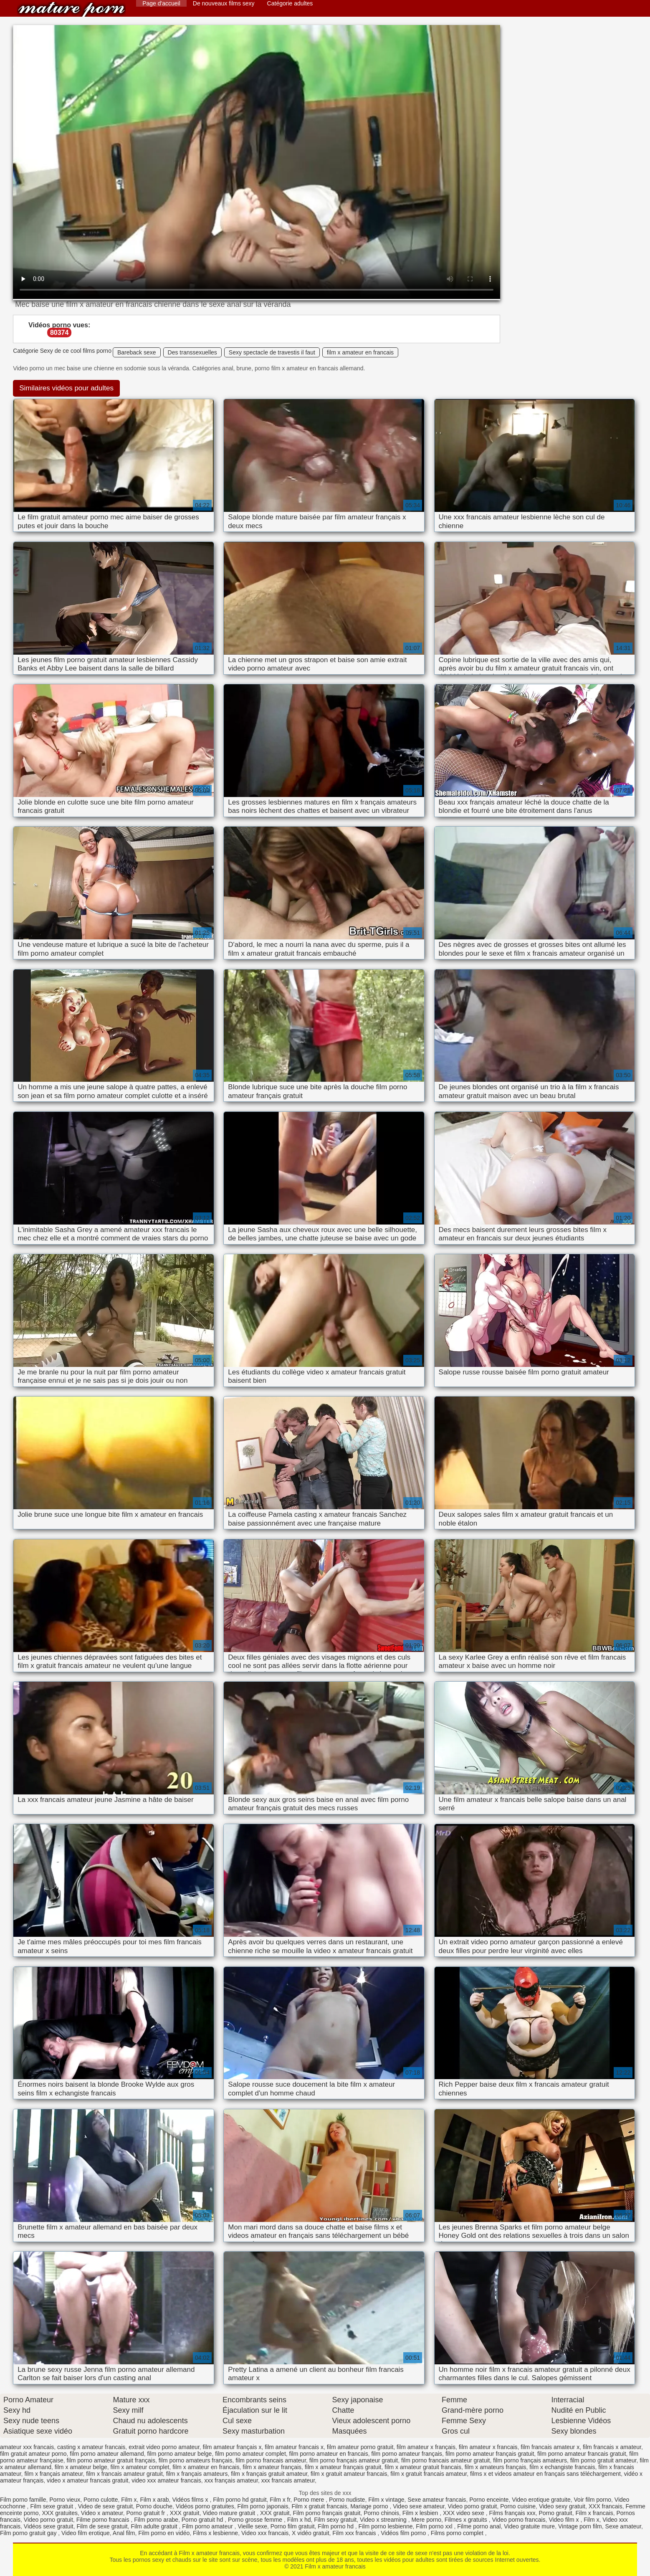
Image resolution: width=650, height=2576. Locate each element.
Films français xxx (512, 2513)
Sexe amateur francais (436, 2499)
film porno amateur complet (250, 2453)
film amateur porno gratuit (360, 2447)
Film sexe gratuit (52, 2506)
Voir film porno (592, 2499)
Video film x (564, 2519)
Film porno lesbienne (386, 2526)
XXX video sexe (464, 2513)
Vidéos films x (191, 2499)
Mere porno (426, 2519)
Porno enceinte (488, 2499)
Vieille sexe (252, 2526)
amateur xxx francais (27, 2447)
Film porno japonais (262, 2506)
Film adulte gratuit (155, 2526)
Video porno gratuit (472, 2506)
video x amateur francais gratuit (87, 2480)
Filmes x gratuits (467, 2519)
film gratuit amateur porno (33, 2453)
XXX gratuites (60, 2513)
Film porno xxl (435, 2526)
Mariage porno (369, 2506)
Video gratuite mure (529, 2526)
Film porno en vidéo (164, 2533)
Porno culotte (100, 2499)
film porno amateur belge (179, 2453)
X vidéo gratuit (310, 2533)
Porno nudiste (347, 2499)
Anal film (124, 2533)
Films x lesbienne (215, 2533)
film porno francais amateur (270, 2460)
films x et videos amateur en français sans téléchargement (545, 2473)
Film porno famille (23, 2499)
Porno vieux (64, 2499)
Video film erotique (85, 2533)
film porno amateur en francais (328, 2453)
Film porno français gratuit (327, 2513)
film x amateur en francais (360, 352)
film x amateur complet (140, 2467)
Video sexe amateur (419, 2506)
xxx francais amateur (288, 2480)
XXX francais (605, 2506)
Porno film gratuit (293, 2526)
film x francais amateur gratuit (124, 2473)
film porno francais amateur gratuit (445, 2460)
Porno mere (309, 2499)
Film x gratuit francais (319, 2506)
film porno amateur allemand (107, 2453)
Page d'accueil (161, 3)
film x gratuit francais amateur (428, 2473)
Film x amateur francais (71, 9)
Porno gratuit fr (146, 2513)
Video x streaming (384, 2519)
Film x (129, 2499)
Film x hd (299, 2519)
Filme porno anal (479, 2526)
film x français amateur (53, 2473)
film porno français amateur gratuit (353, 2460)
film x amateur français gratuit (343, 2467)
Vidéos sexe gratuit (48, 2526)
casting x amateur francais (91, 2447)
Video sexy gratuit (562, 2506)
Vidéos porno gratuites (205, 2506)
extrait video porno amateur (164, 2447)
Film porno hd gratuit (239, 2499)
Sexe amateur (623, 2526)
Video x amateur (102, 2513)
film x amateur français (272, 2467)
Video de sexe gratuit (105, 2506)
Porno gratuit (555, 2513)
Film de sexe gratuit (101, 2526)
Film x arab (154, 2499)
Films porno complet (458, 2533)
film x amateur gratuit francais (422, 2467)
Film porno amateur (208, 2526)
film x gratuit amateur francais (349, 2473)
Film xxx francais (354, 2533)
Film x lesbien (421, 2513)
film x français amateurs (197, 2473)
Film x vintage (386, 2499)
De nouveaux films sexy (224, 3)
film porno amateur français (406, 2453)
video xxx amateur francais (166, 2480)
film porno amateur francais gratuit (581, 2453)
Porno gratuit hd (203, 2519)
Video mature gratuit (229, 2513)
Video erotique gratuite (541, 2499)
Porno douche (154, 2506)
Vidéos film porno (404, 2533)
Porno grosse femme (256, 2519)
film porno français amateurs (530, 2460)
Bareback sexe (136, 352)
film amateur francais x (294, 2447)
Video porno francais (518, 2519)
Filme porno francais (103, 2519)
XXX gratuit (185, 2513)
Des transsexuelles (192, 352)
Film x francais (594, 2513)
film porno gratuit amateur (603, 2460)
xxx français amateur (231, 2480)
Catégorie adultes (290, 3)
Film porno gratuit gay (29, 2533)
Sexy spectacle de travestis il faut (272, 352)
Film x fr (280, 2499)
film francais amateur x (550, 2447)
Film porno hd (336, 2526)
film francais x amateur (612, 2447)
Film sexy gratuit (335, 2519)
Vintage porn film (580, 2526)
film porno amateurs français (196, 2460)
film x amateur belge (81, 2467)
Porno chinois (381, 2513)
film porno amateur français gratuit (489, 2453)
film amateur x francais (488, 2447)
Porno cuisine (518, 2506)
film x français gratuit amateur (269, 2473)
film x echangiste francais (562, 2467)
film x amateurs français (495, 2467)
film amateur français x (232, 2447)
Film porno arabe (156, 2519)
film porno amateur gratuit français (111, 2460)
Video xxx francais (264, 2533)
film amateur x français (426, 2447)
